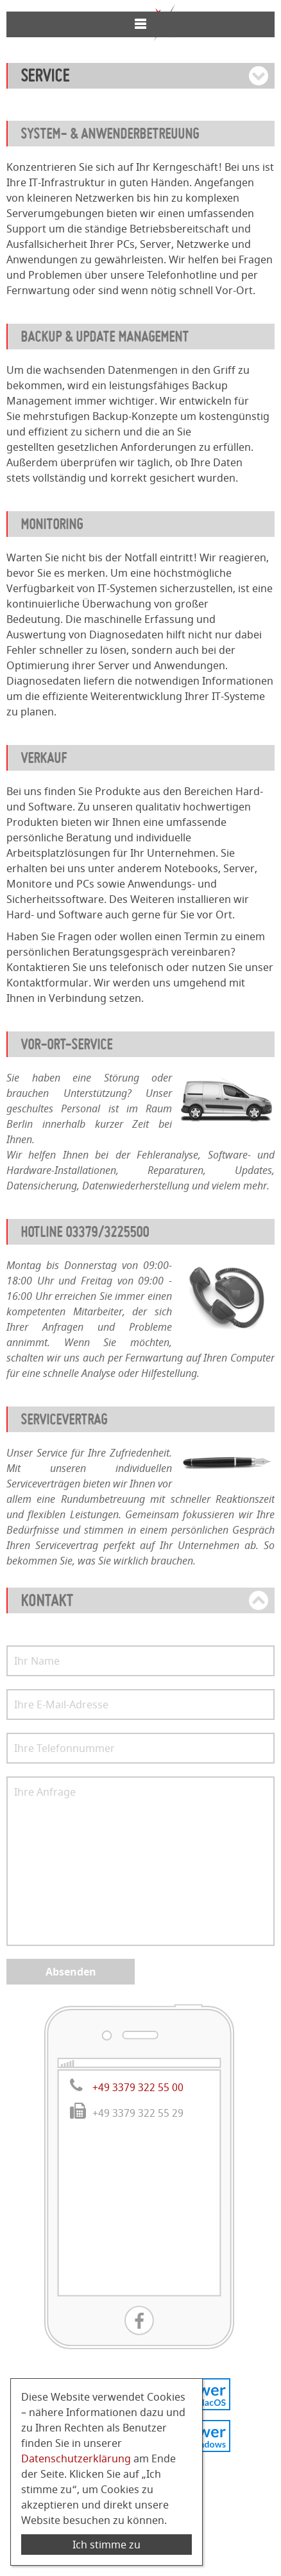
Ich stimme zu (106, 2544)
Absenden (71, 2063)
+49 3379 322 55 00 (137, 2178)
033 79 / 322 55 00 (139, 75)
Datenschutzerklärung (76, 2458)
